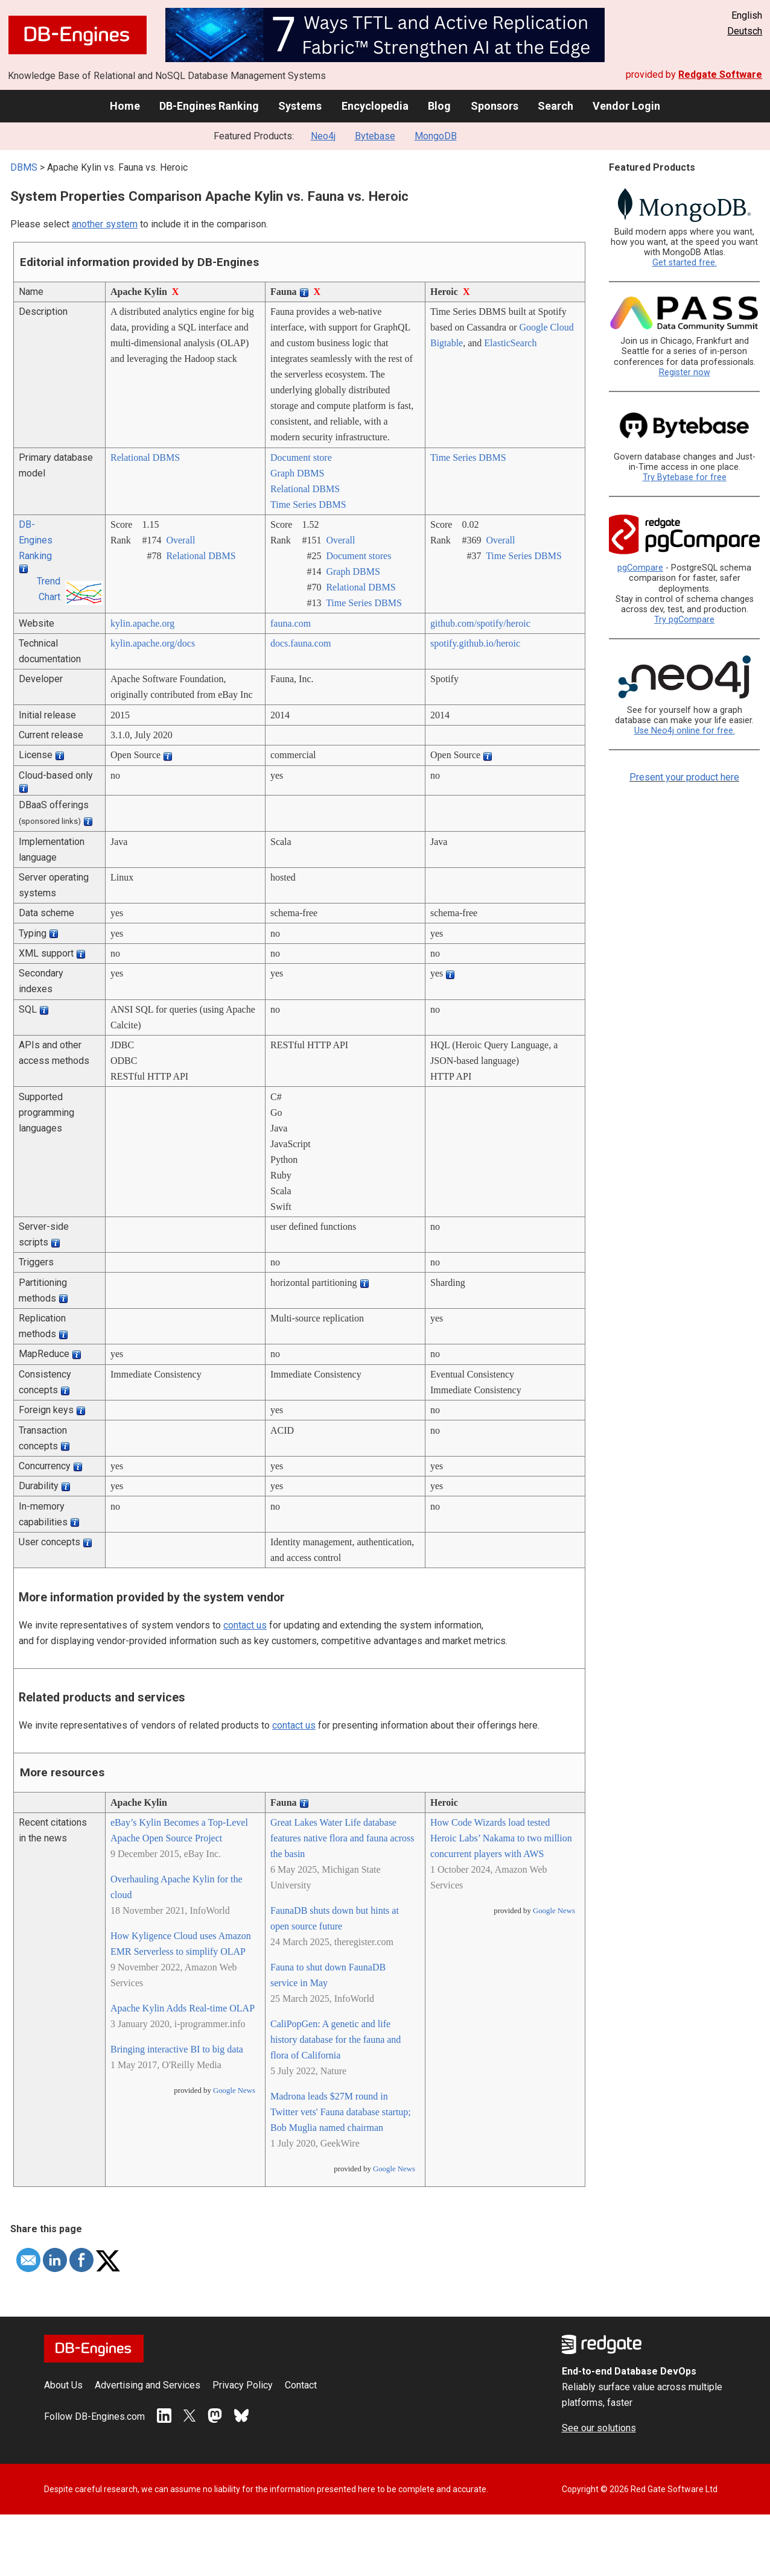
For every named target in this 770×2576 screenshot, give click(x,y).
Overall (180, 540)
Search (555, 106)
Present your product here (684, 777)
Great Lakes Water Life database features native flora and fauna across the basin (342, 1838)
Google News (234, 2090)
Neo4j (323, 136)
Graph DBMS (297, 473)
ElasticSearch (510, 343)
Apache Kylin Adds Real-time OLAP (182, 2008)
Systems (300, 106)
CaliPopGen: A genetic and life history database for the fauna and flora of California (335, 2039)
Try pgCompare (684, 620)
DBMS (23, 167)
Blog (439, 106)
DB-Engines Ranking (209, 106)
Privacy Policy (242, 2385)
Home (125, 106)
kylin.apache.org (142, 623)
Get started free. (684, 263)
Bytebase (375, 136)
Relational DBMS (145, 457)
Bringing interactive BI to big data (176, 2049)
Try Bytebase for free (685, 477)
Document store (301, 457)
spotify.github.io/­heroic (475, 643)
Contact (301, 2385)
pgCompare (640, 568)
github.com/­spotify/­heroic (480, 623)
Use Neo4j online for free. (684, 731)
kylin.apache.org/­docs (152, 643)
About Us (63, 2385)
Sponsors (494, 106)
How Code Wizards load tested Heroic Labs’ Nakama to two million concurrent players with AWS (501, 1838)
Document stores (358, 556)
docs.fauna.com (300, 643)
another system (105, 224)
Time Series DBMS (308, 504)
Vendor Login (626, 106)
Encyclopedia (375, 106)
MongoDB (436, 136)
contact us (245, 1625)
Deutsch (744, 31)
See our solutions (599, 2428)
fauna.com (290, 623)
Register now (684, 372)
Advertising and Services (147, 2385)
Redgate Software (720, 74)
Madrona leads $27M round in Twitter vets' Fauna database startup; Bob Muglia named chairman (340, 2112)
